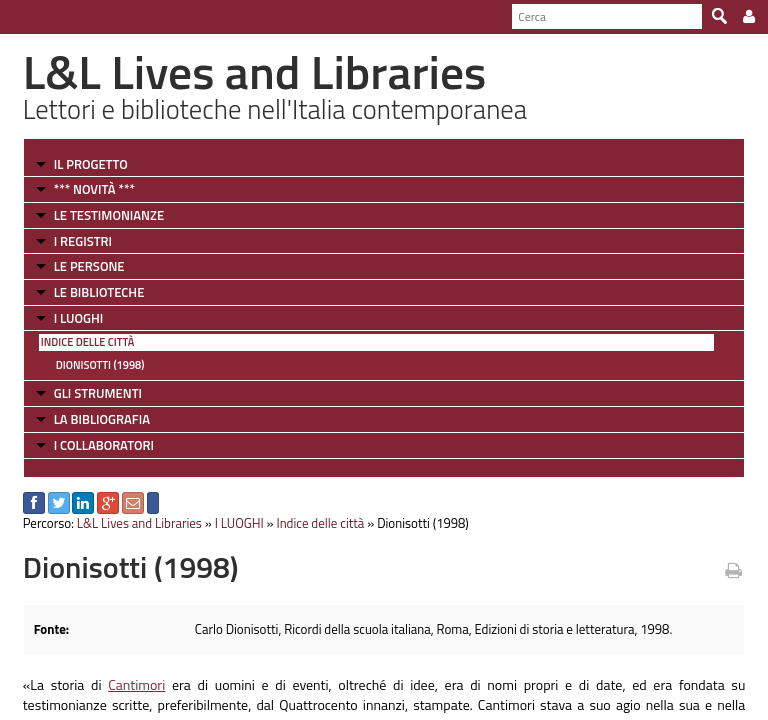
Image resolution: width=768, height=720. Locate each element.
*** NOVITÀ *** (94, 189)
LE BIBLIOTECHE (99, 292)
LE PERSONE (89, 266)
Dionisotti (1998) (100, 365)
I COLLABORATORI (104, 445)
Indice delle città (88, 342)
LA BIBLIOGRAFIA (102, 419)
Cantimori (136, 684)
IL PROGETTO (91, 164)
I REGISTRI (83, 241)
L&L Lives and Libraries (139, 523)
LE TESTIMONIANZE (109, 215)
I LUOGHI (79, 318)
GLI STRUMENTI (98, 393)
